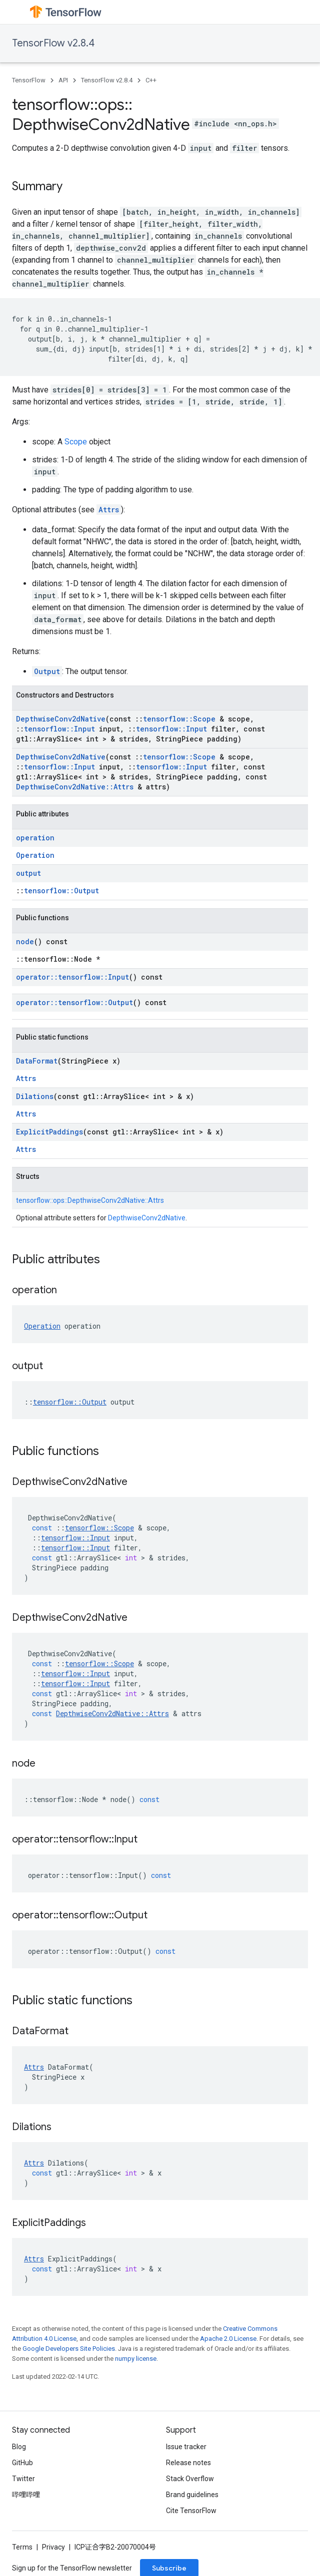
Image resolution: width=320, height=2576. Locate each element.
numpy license (135, 2358)
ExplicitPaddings (49, 1131)
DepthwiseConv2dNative (61, 719)
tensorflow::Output (61, 890)
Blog (19, 2447)
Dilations (35, 1096)
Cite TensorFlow (191, 2511)
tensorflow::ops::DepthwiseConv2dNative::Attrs (90, 1200)
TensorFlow (29, 80)
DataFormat (37, 1061)
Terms (22, 2547)
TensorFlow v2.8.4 (53, 43)
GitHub (22, 2463)
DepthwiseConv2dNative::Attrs (75, 786)
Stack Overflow (190, 2479)
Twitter (23, 2479)
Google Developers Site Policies (68, 2348)
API (63, 80)
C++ (151, 80)
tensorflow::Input (59, 729)
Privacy (53, 2547)
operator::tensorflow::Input (72, 977)
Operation (35, 855)
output (28, 873)
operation (35, 837)
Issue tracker (186, 2447)
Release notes (188, 2463)
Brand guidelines (192, 2495)
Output (47, 671)
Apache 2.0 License (228, 2338)
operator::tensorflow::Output (74, 1002)
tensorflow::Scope (179, 719)
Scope (75, 441)
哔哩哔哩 (26, 2495)
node (25, 941)
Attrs (108, 509)
